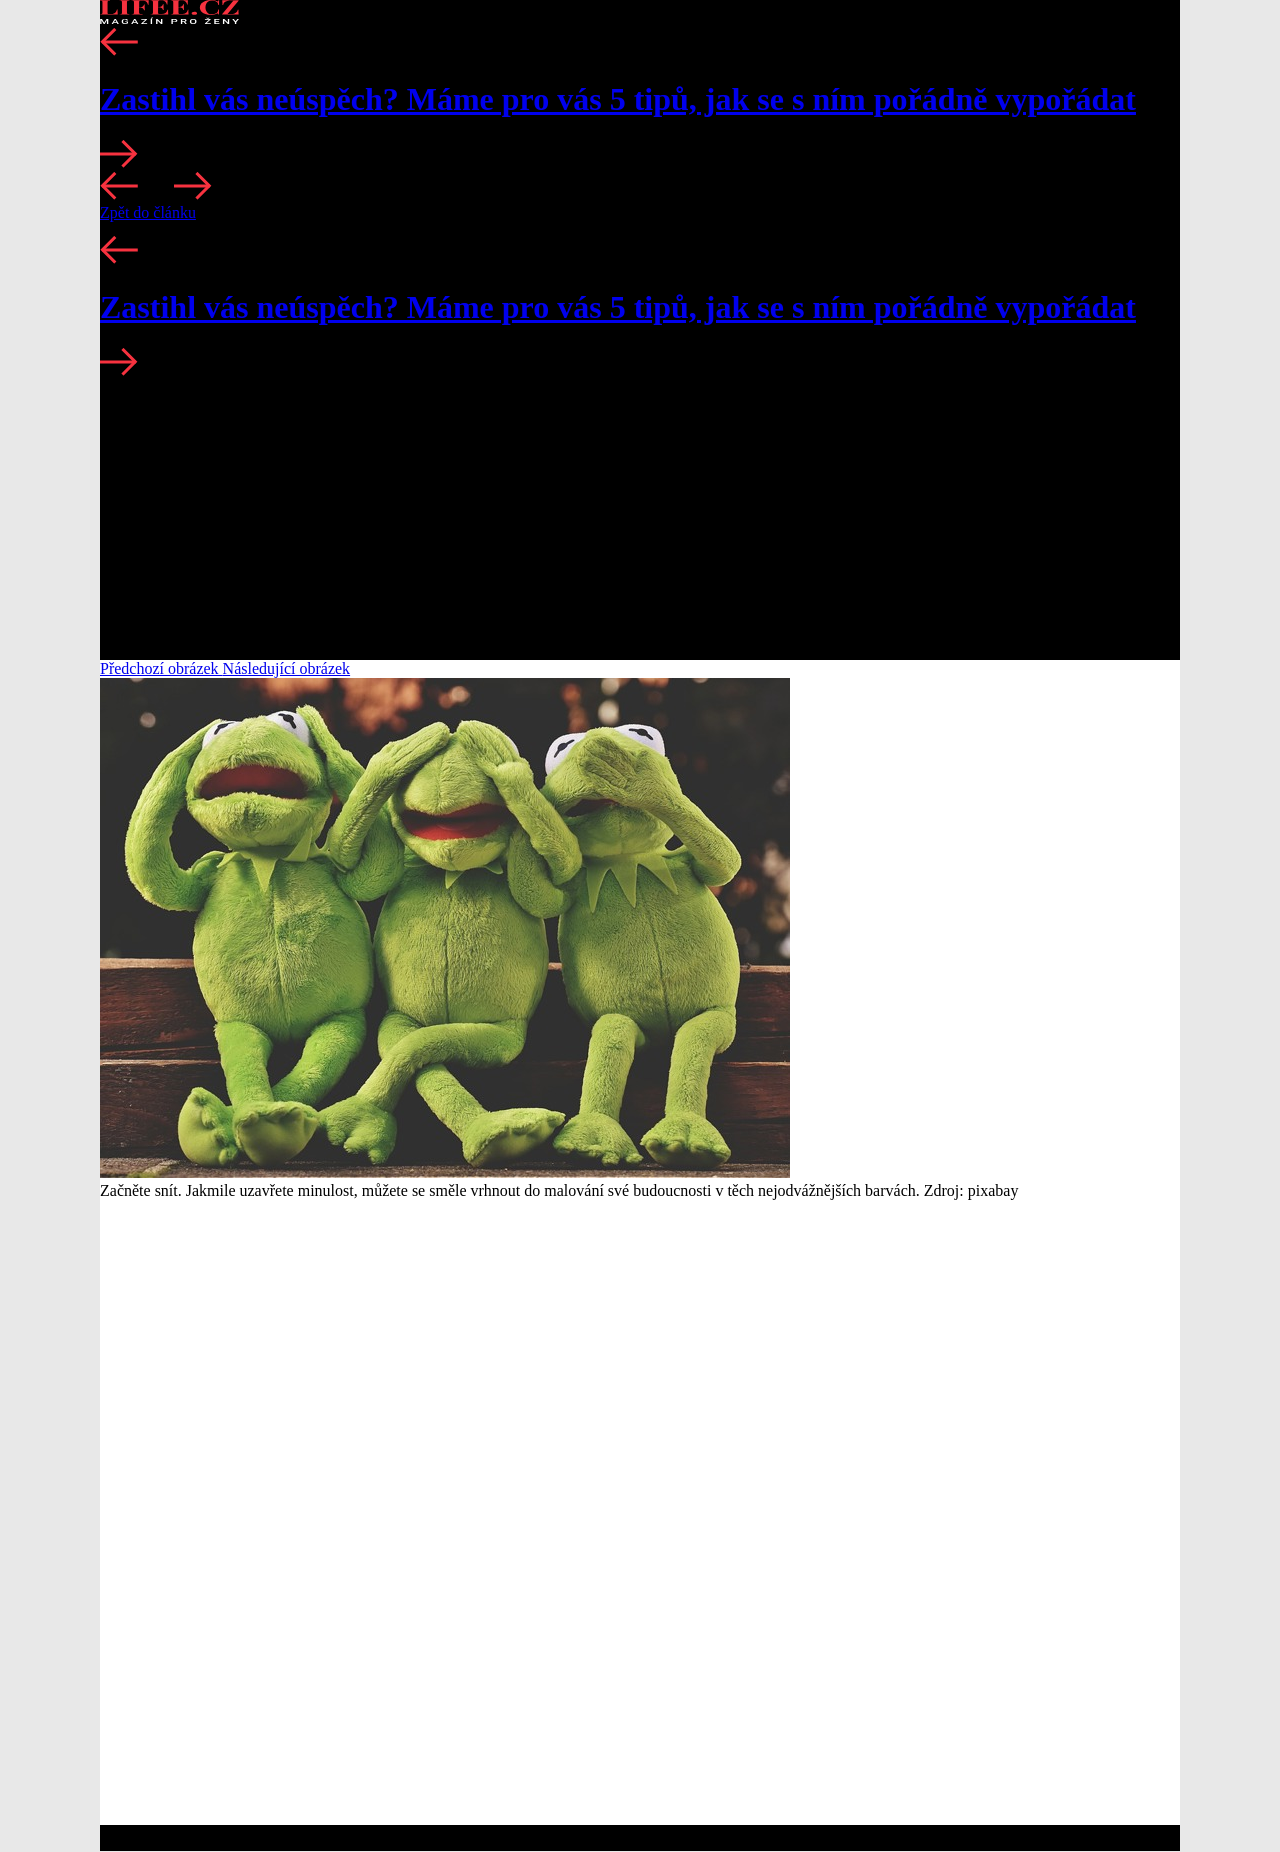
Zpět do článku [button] (148, 212)
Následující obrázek (287, 668)
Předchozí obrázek (161, 668)
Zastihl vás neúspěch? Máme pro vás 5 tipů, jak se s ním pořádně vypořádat (618, 99)
